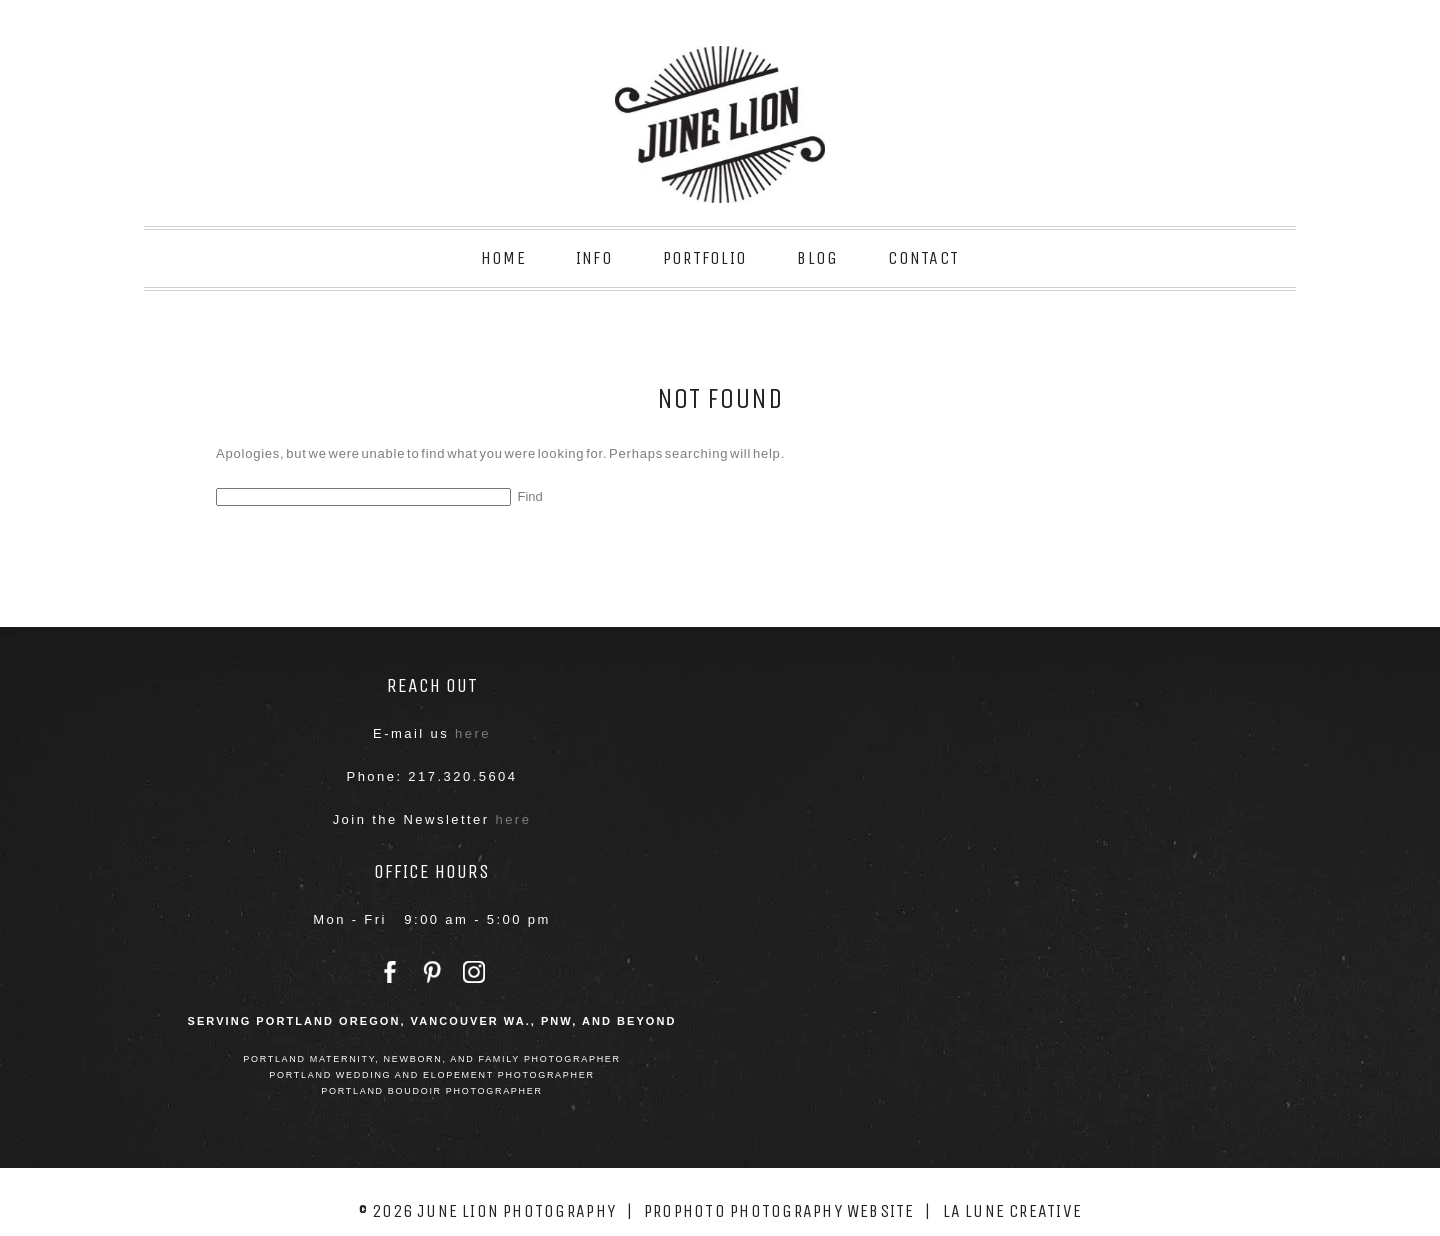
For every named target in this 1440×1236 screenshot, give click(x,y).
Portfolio (705, 258)
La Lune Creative (1013, 1211)
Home (503, 258)
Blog (817, 258)
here (473, 733)
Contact (923, 258)
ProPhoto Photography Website (779, 1211)
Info (594, 258)
